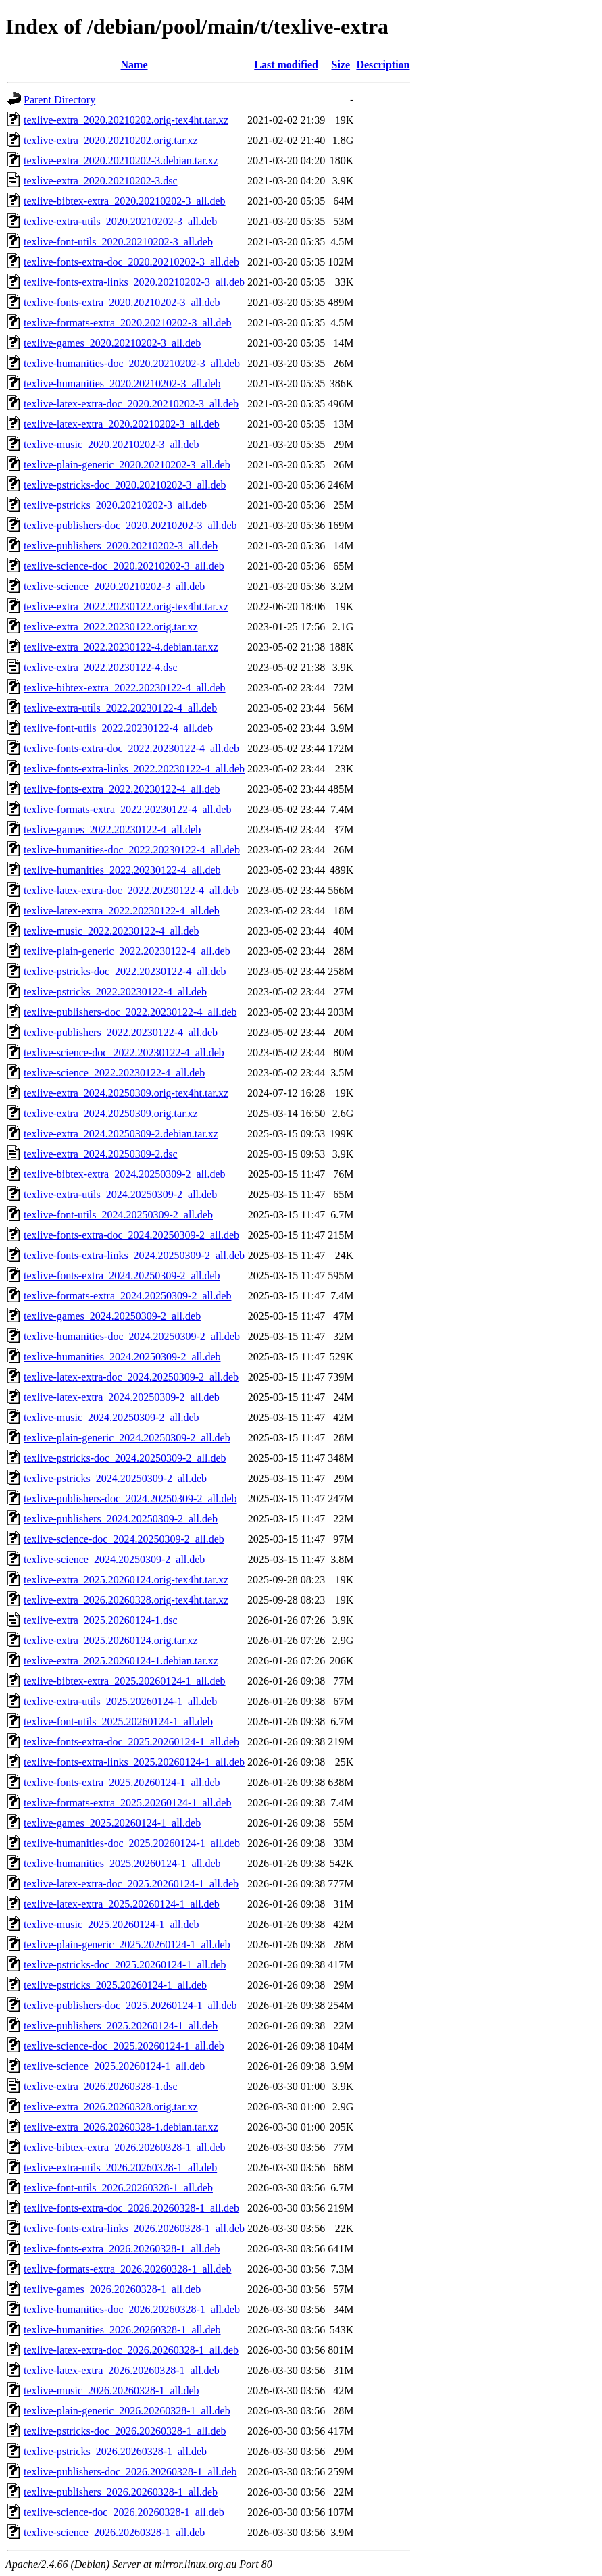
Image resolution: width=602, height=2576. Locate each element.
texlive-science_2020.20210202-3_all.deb (114, 586)
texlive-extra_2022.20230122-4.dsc (101, 667)
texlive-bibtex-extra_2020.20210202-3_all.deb (125, 201)
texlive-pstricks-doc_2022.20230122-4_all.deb (125, 971)
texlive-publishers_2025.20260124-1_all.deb (121, 2025)
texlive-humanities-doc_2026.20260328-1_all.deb (132, 2309)
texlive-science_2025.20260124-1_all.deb (114, 2066)
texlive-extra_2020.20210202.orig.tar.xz (111, 140)
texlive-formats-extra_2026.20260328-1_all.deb (127, 2269)
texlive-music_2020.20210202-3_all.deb (111, 444)
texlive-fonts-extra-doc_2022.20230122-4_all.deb (131, 748)
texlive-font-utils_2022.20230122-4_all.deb (118, 728)
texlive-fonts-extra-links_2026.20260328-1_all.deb (134, 2228)
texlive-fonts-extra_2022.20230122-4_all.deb (122, 789)
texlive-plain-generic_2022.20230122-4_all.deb (127, 951)
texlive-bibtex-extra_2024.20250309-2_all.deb (125, 1174)
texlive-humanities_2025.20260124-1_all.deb (122, 1863)
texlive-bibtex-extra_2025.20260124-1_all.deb (125, 1681)
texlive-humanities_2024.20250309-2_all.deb (122, 1356)
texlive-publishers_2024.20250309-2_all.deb (121, 1519)
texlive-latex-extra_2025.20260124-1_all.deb (122, 1904)
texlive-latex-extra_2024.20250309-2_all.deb (122, 1397)
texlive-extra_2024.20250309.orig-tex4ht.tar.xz (126, 1093)
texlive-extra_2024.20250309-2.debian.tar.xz (121, 1133)
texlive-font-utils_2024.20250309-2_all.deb (118, 1214)
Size (341, 64)
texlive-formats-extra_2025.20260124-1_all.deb (127, 1802)
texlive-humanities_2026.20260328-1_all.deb (122, 2329)
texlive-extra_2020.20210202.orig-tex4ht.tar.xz (126, 120)
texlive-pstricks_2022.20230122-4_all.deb (115, 991)
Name (134, 64)
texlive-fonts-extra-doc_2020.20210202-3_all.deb (131, 262)
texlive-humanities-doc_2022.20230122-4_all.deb (132, 850)
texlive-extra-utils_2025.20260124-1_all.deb (120, 1701)
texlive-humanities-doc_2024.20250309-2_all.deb (132, 1336)
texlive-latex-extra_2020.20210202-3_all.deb (122, 424)
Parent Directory (59, 99)
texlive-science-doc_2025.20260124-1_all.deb (124, 2046)
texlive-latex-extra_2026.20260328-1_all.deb (122, 2370)
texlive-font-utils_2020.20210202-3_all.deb (118, 241)
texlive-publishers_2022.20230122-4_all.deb (121, 1032)
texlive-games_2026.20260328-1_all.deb (112, 2289)
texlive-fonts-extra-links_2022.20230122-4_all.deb (134, 768)
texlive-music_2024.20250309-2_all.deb (111, 1417)
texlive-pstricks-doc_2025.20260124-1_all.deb (125, 1965)
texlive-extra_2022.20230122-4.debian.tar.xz (121, 647)
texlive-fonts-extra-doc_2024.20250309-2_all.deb (131, 1235)
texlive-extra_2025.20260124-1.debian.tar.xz (121, 1660)
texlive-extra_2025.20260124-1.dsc (101, 1620)
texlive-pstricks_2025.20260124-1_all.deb (115, 1985)
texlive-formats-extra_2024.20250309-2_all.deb (127, 1296)
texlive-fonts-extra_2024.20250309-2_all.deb (122, 1275)
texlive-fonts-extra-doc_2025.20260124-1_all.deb (131, 1742)
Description (382, 64)
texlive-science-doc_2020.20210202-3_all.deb (124, 566)
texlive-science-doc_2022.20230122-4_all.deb (124, 1052)
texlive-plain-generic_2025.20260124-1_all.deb (127, 1944)
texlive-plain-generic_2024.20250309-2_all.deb (127, 1437)
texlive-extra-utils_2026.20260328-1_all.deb (120, 2167)
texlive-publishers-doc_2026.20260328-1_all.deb (130, 2471)
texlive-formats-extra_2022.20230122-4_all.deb (127, 809)
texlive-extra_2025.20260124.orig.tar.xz (111, 1640)
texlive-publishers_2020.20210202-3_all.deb (121, 545)
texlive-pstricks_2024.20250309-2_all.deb (115, 1478)
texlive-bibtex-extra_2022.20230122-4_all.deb (125, 687)
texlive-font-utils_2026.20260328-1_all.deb (118, 2188)
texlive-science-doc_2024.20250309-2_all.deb (124, 1539)
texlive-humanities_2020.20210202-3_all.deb (122, 383)
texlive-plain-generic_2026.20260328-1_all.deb (127, 2411)
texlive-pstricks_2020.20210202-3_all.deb (115, 505)
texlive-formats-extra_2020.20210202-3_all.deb (127, 322)
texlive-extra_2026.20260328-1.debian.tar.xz (121, 2127)
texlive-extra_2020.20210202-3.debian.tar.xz (121, 160)
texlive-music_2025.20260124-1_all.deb (111, 1924)
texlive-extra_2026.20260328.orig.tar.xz (111, 2106)
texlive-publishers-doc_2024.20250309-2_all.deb (130, 1498)
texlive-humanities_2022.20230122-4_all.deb (122, 870)
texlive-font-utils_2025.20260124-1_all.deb (118, 1721)
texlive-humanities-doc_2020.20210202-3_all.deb (132, 363)
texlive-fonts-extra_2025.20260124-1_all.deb (122, 1782)
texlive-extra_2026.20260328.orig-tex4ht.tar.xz (126, 1600)
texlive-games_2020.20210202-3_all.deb (112, 343)
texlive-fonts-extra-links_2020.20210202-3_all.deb (134, 282)
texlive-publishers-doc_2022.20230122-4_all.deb (130, 1012)
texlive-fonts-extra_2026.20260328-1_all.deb (122, 2248)
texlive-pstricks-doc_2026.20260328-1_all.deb (125, 2431)
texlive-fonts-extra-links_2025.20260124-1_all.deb (134, 1762)
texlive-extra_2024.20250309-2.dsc (101, 1154)
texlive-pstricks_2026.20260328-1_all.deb (115, 2451)
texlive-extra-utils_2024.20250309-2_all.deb (120, 1194)
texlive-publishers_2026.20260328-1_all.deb (121, 2492)
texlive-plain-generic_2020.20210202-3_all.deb (127, 464)
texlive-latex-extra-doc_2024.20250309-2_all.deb (131, 1377)
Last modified (286, 64)
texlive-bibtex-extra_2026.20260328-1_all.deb (125, 2147)
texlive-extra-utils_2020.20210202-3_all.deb (120, 221)
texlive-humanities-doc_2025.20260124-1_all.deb (132, 1843)
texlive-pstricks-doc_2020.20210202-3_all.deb (125, 485)
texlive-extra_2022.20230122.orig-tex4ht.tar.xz (126, 606)
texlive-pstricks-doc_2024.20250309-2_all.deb (125, 1458)
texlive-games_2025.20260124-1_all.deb (112, 1823)
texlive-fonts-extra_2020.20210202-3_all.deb (122, 302)
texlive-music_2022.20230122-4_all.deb (111, 931)
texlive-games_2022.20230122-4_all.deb (112, 829)
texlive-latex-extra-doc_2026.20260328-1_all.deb (131, 2350)
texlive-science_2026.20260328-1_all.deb (114, 2532)
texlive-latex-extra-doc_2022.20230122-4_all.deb (131, 890)
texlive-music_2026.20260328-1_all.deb (111, 2390)
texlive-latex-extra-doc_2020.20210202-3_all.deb (131, 404)
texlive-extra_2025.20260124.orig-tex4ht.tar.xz (126, 1579)
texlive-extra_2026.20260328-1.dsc (101, 2086)
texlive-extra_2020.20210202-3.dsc (101, 181)
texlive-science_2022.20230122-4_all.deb (114, 1073)
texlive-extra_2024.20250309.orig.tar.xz (111, 1113)
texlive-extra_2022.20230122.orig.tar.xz (111, 627)
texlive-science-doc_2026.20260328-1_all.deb (124, 2512)
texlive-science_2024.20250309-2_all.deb (114, 1559)
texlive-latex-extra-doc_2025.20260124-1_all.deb (131, 1883)
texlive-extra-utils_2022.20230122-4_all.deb (120, 708)
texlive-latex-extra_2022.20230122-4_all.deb (122, 910)
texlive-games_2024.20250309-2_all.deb (112, 1316)
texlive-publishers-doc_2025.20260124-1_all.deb (130, 2005)
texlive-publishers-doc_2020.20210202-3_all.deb (130, 525)
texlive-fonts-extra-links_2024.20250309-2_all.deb (134, 1255)
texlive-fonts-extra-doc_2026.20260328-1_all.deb (131, 2208)
